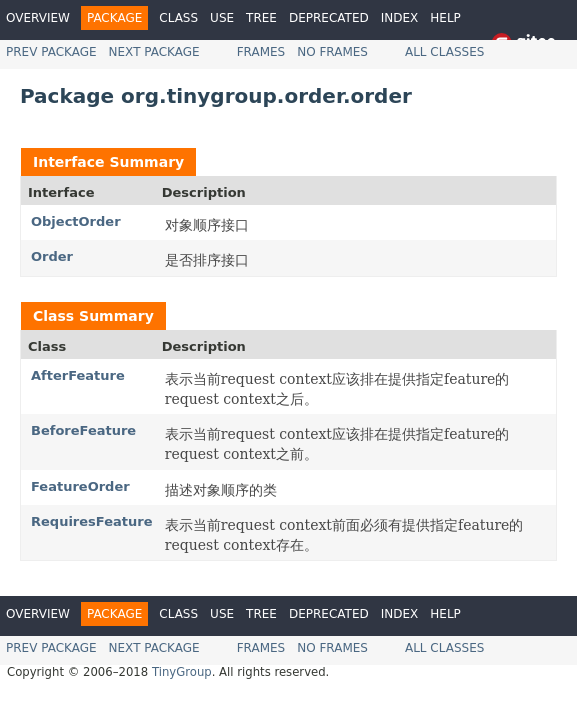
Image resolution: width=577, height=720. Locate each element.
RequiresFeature (91, 521)
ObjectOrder (76, 221)
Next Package (154, 52)
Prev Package (51, 52)
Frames (261, 52)
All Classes (444, 52)
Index (400, 18)
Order (52, 256)
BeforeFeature (83, 430)
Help (445, 18)
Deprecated (329, 18)
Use (222, 18)
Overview (38, 18)
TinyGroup (182, 672)
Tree (261, 18)
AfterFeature (78, 375)
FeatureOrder (80, 486)
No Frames (332, 52)
